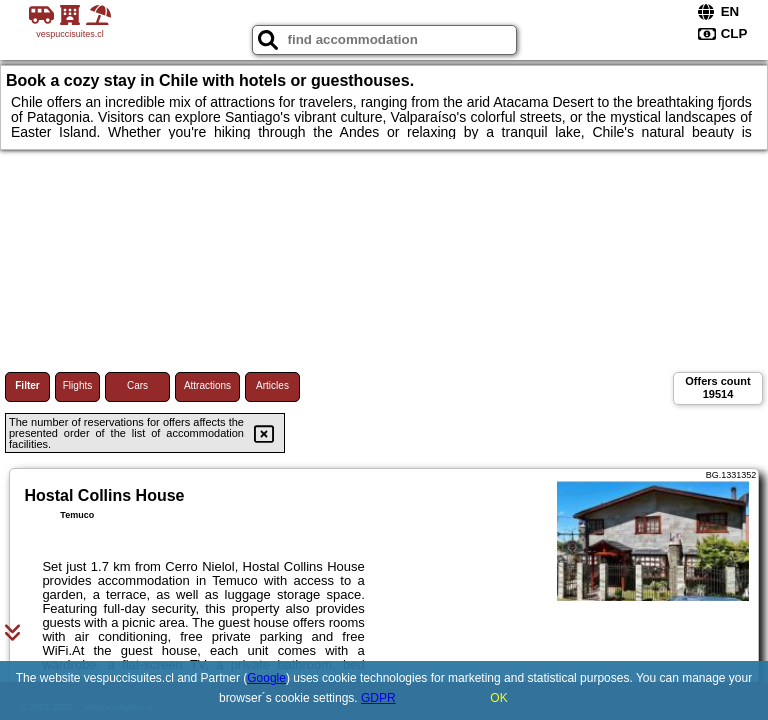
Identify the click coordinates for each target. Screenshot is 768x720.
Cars (137, 385)
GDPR (378, 698)
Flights (77, 385)
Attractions (207, 385)
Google (266, 678)
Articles (272, 385)
